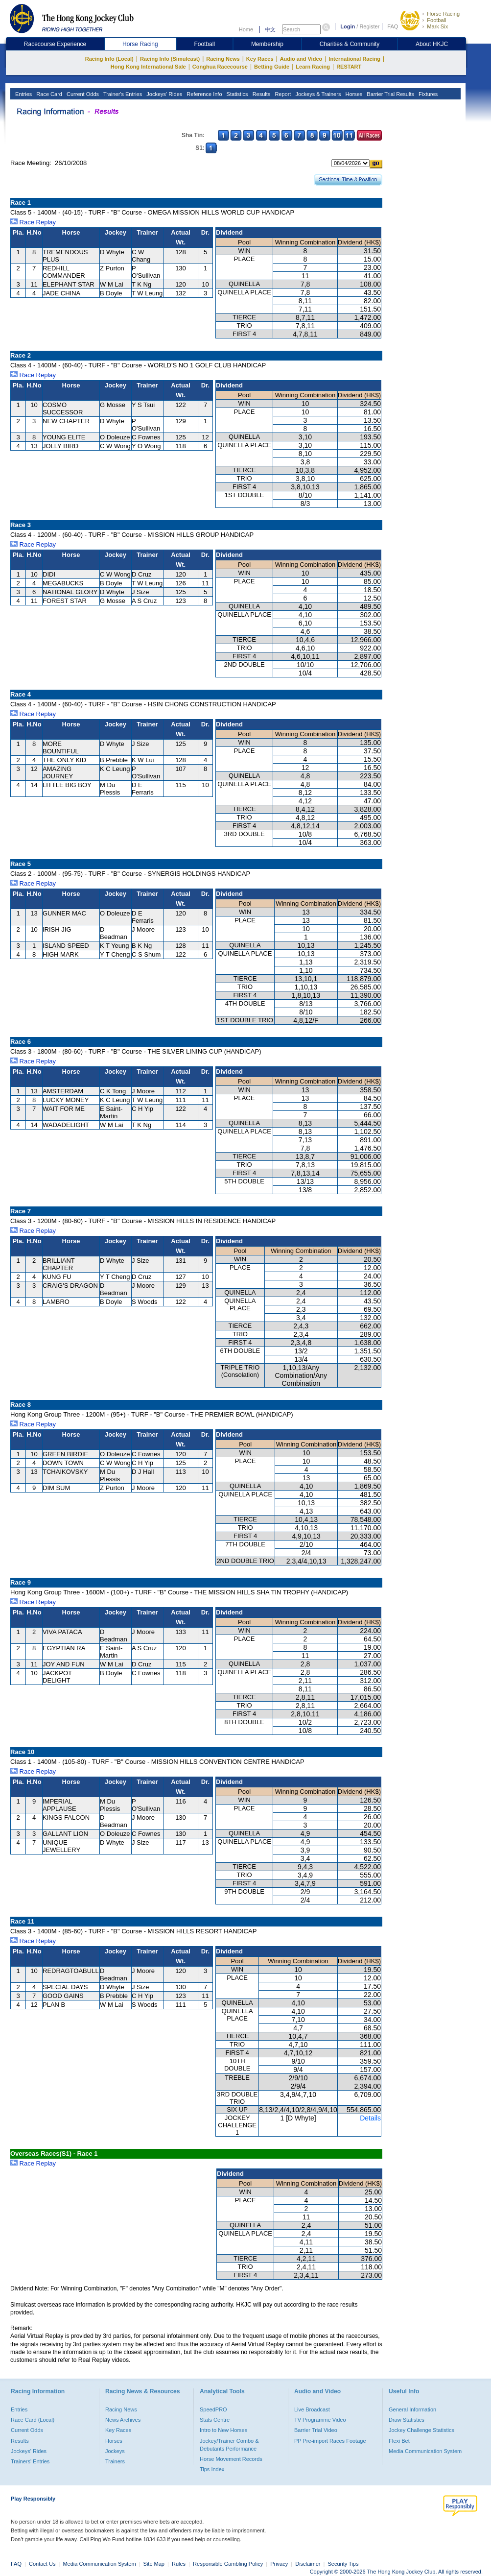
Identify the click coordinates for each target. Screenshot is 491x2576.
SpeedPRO (213, 2409)
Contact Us (42, 2564)
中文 (270, 29)
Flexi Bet (399, 2441)
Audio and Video (301, 59)
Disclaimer (307, 2564)
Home (246, 29)
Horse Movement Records (231, 2459)
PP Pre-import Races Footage (330, 2441)
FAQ (392, 26)
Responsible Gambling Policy (228, 2564)
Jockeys (115, 2451)
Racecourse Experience (55, 44)
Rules (179, 2564)
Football (436, 20)
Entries (23, 94)
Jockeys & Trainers (317, 94)
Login (347, 26)
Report (282, 94)
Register (369, 26)
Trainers (115, 2461)
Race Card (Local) (32, 2420)
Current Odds (82, 94)
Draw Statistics (406, 2420)
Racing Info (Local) (109, 59)
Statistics (236, 94)
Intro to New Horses (223, 2430)
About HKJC (432, 44)
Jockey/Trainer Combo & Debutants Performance (229, 2445)
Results (261, 94)
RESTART (348, 67)
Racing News (222, 59)
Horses (353, 94)
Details (370, 2118)
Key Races (260, 59)
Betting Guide (271, 67)
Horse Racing (443, 14)
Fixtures (427, 94)
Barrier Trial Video (315, 2430)
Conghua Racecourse (220, 67)
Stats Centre (215, 2420)
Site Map (153, 2564)
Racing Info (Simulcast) (170, 59)
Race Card (48, 94)
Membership (267, 44)
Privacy (279, 2564)
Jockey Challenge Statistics (421, 2430)
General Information (412, 2409)
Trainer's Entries (122, 94)
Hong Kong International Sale (148, 67)
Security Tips (343, 2564)
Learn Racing (313, 67)
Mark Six (437, 26)
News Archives (122, 2420)
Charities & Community (350, 44)
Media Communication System (425, 2451)
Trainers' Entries (30, 2461)
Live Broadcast (312, 2409)
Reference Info (203, 94)
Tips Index (212, 2469)
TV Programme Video (320, 2420)
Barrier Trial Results (389, 94)
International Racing (354, 59)
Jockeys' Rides (163, 94)
